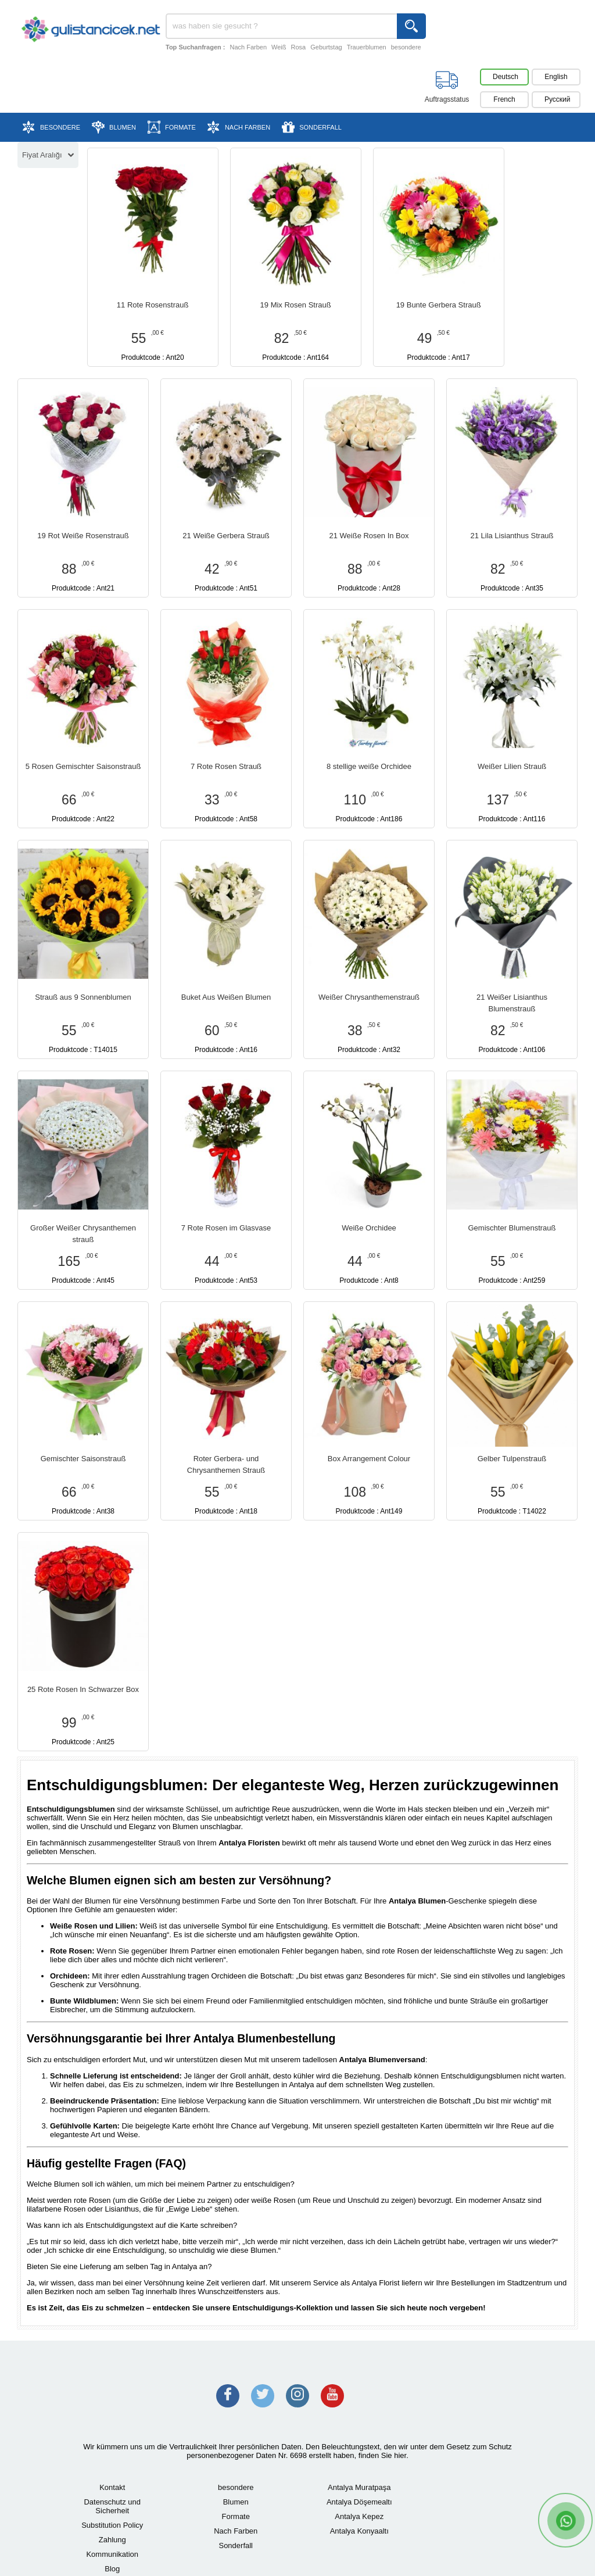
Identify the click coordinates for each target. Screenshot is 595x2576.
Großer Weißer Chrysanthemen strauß (83, 1233)
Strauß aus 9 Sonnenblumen (83, 997)
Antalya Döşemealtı (359, 2502)
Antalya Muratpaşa (359, 2487)
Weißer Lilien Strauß (512, 766)
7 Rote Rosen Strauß (226, 766)
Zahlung (112, 2539)
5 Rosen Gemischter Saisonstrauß (83, 766)
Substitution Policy (112, 2525)
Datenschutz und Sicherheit (112, 2506)
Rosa (298, 47)
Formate (236, 2516)
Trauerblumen (366, 47)
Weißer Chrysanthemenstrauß (369, 997)
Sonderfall (235, 2545)
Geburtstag (326, 47)
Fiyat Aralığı (48, 155)
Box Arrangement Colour (369, 1458)
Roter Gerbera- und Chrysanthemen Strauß (226, 1464)
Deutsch (505, 77)
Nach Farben (248, 47)
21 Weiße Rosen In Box (368, 535)
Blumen (236, 2502)
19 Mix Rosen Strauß (295, 304)
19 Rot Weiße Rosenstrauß (82, 535)
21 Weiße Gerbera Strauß (225, 535)
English (555, 77)
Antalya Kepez (359, 2516)
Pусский (557, 99)
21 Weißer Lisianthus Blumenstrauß (511, 1003)
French (504, 99)
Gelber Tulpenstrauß (512, 1458)
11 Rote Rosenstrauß (153, 304)
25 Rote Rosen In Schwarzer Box (83, 1689)
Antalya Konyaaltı (359, 2531)
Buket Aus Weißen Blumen (226, 997)
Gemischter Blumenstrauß (512, 1227)
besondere (406, 47)
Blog (112, 2568)
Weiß (278, 47)
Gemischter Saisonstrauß (83, 1458)
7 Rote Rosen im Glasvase (226, 1227)
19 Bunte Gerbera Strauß (438, 304)
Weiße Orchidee (369, 1227)
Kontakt (112, 2487)
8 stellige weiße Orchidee (369, 766)
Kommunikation (112, 2554)
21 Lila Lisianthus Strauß (511, 535)
